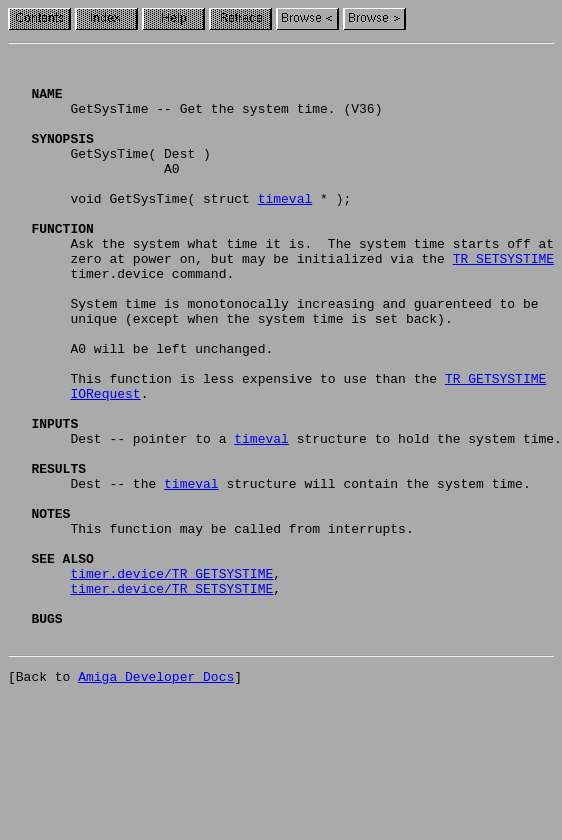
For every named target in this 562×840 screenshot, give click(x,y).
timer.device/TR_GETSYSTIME (171, 678)
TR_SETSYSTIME (503, 300)
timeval (285, 228)
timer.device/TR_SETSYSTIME (171, 696)
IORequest (105, 462)
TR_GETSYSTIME (495, 444)
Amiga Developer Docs (156, 796)
